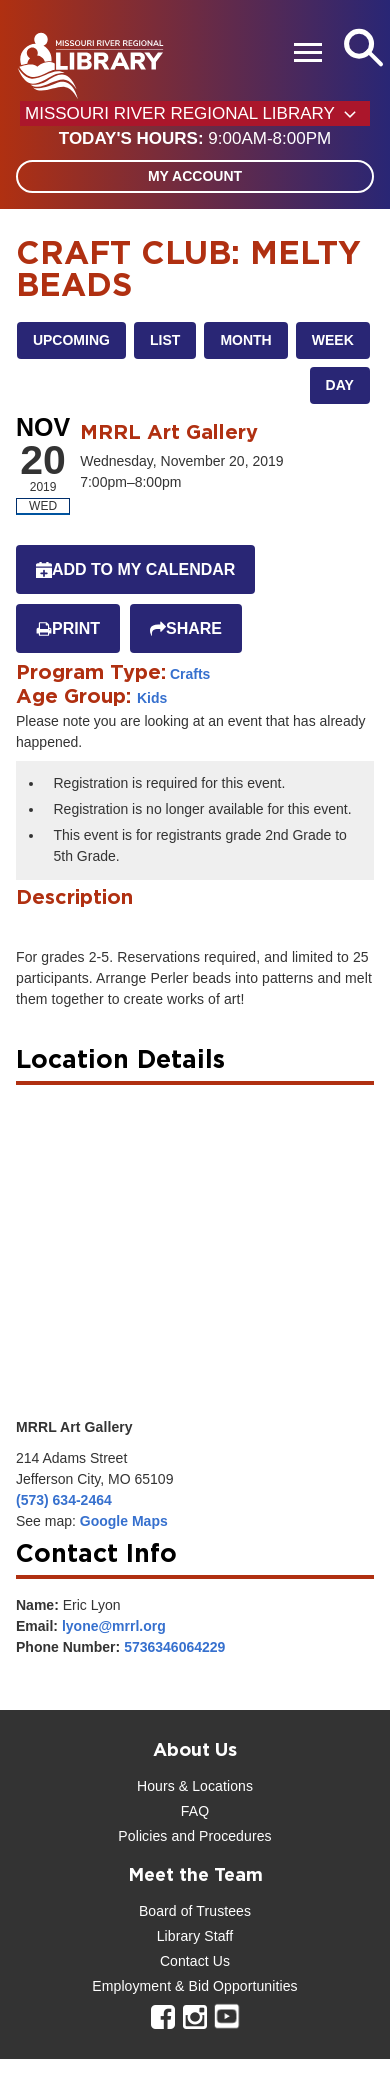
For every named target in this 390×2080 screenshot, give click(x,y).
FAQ (195, 1811)
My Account (195, 176)
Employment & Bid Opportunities (194, 1986)
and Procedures (219, 1836)
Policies (142, 1836)
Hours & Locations (195, 1786)
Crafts (190, 674)
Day (340, 385)
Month (245, 340)
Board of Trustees (195, 1911)
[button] (195, 139)
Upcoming (71, 340)
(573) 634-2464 (64, 1500)
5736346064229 (174, 1647)
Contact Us (195, 1961)
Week (333, 340)
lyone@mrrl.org (114, 1626)
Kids (152, 698)
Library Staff (195, 1936)
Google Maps (124, 1521)
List (165, 340)
